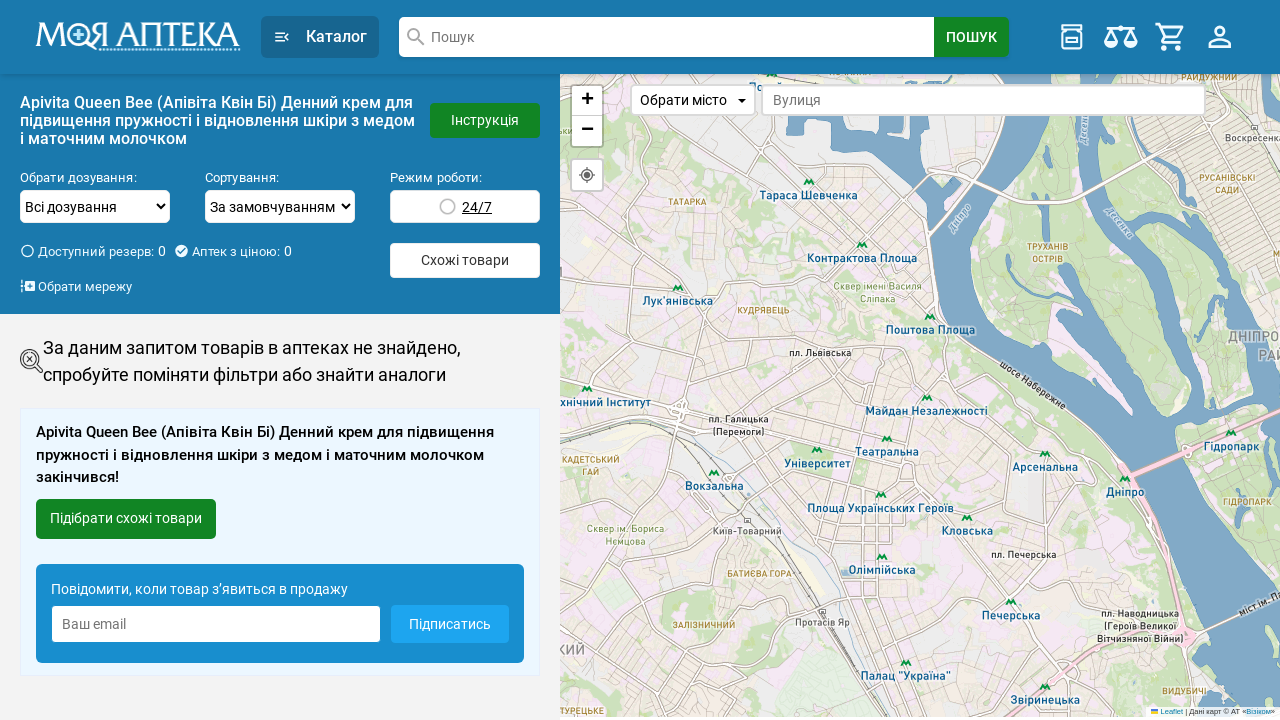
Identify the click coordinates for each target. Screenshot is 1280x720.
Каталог (320, 36)
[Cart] (1171, 37)
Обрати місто (693, 100)
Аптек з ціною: (233, 251)
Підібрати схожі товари (126, 518)
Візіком (1258, 714)
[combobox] (666, 37)
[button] (587, 101)
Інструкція (485, 120)
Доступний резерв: (93, 251)
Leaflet (1167, 714)
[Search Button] (971, 37)
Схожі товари (465, 260)
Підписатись (450, 624)
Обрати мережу (76, 286)
